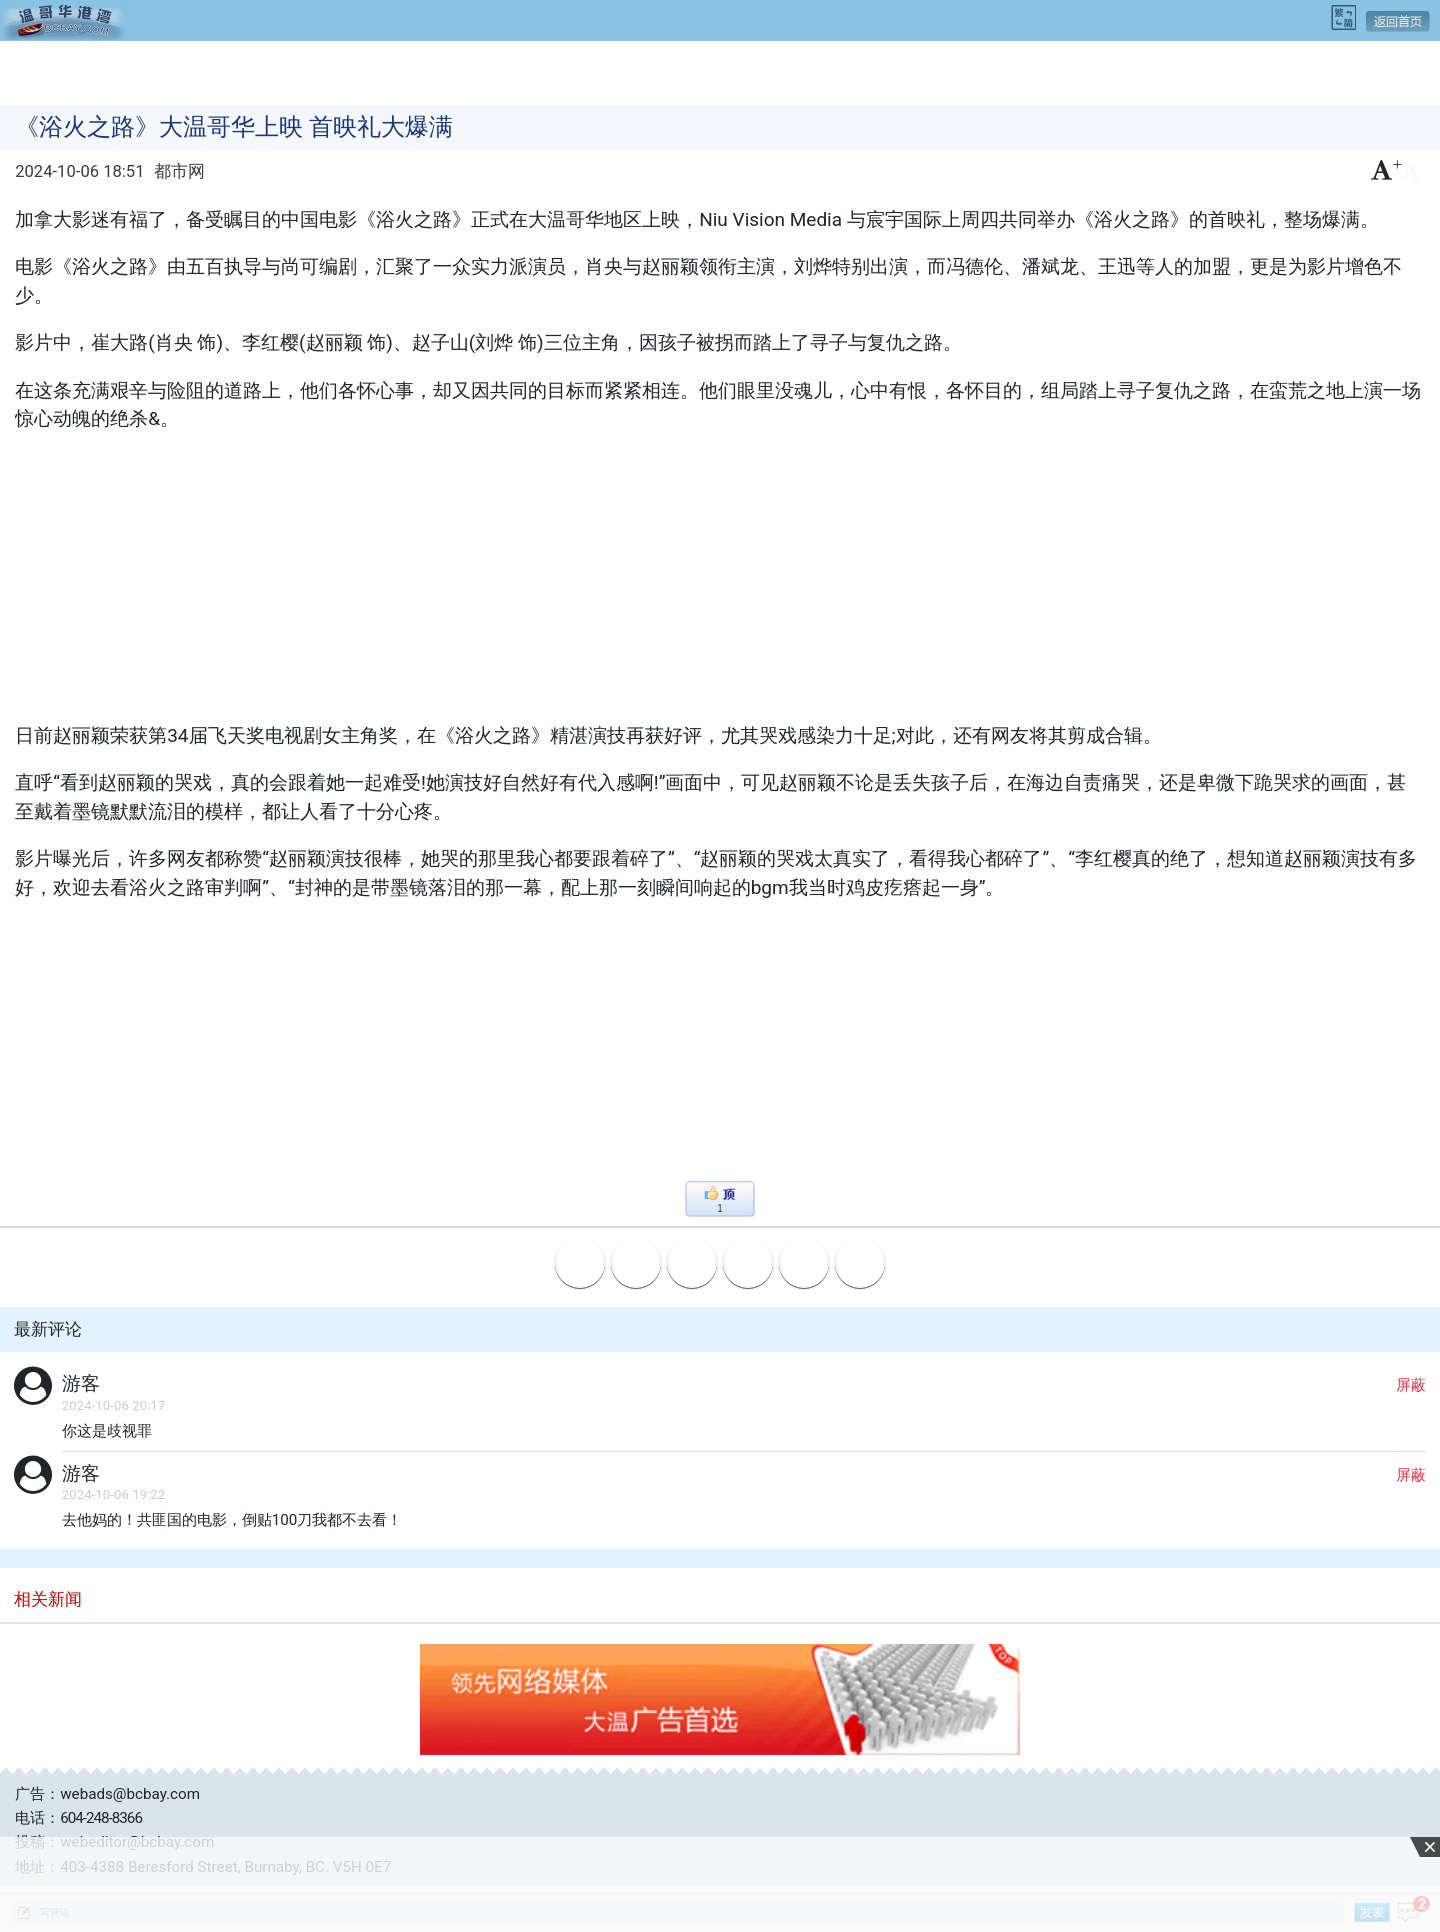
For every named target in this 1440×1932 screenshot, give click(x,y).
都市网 (179, 171)
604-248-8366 (101, 1818)
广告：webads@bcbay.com (107, 1794)
